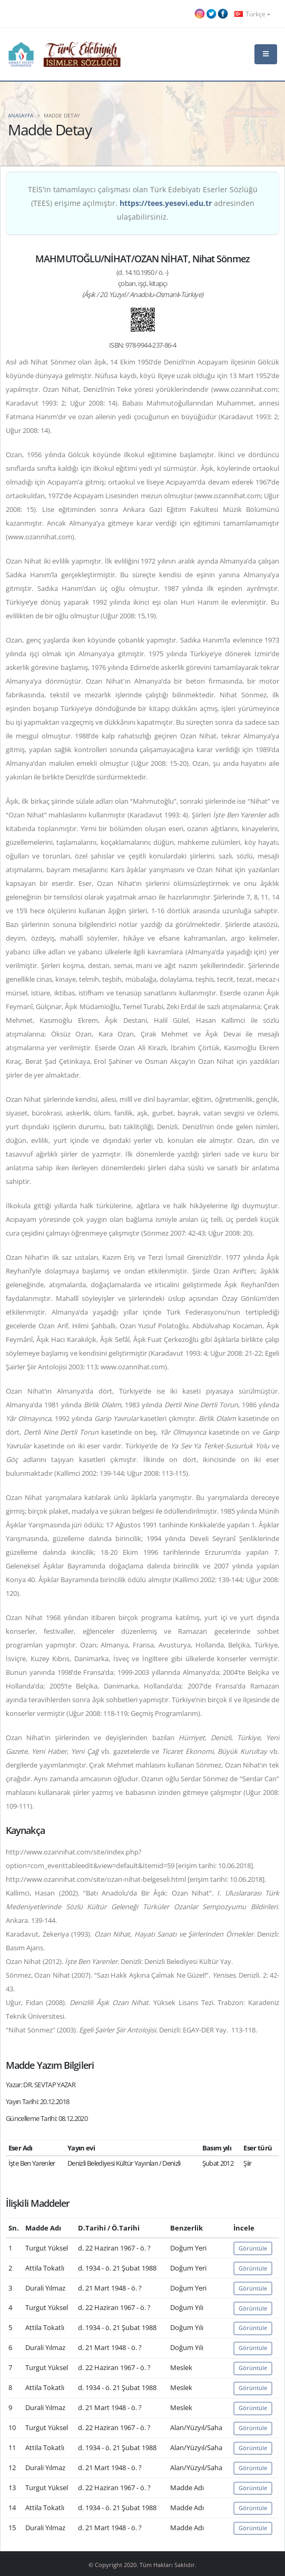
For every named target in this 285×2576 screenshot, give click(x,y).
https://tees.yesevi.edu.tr (166, 203)
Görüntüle (253, 2248)
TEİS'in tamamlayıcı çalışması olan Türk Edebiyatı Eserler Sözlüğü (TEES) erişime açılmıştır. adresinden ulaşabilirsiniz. (143, 203)
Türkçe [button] (252, 13)
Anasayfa (20, 115)
